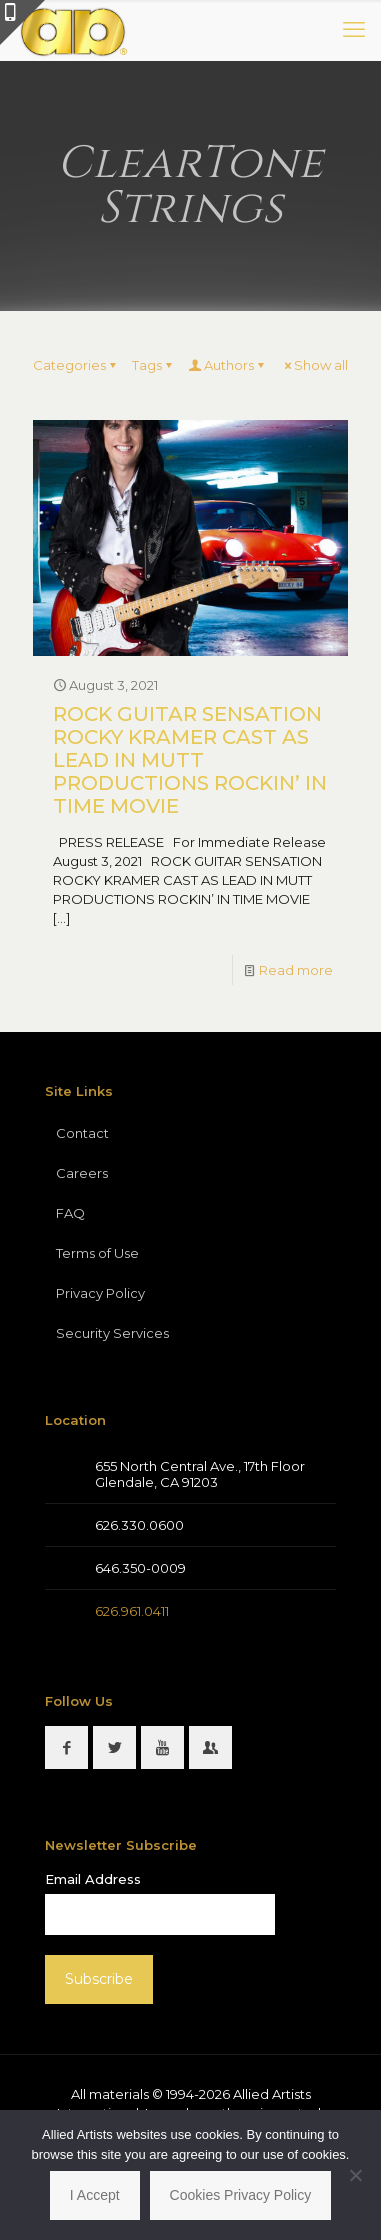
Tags (153, 365)
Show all (314, 365)
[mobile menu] (354, 30)
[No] (356, 2175)
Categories (76, 365)
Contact (82, 1133)
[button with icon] (66, 1747)
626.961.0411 (132, 1611)
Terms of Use (97, 1253)
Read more (296, 970)
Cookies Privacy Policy (241, 2195)
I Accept (95, 2195)
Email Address (93, 1879)
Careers (82, 1173)
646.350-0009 (140, 1568)
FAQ (70, 1213)
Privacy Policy (100, 1293)
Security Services (112, 1333)
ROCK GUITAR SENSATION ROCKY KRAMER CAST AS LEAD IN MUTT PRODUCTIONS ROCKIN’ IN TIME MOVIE (190, 760)
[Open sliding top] (22, 22)
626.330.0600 (139, 1525)
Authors (227, 365)
